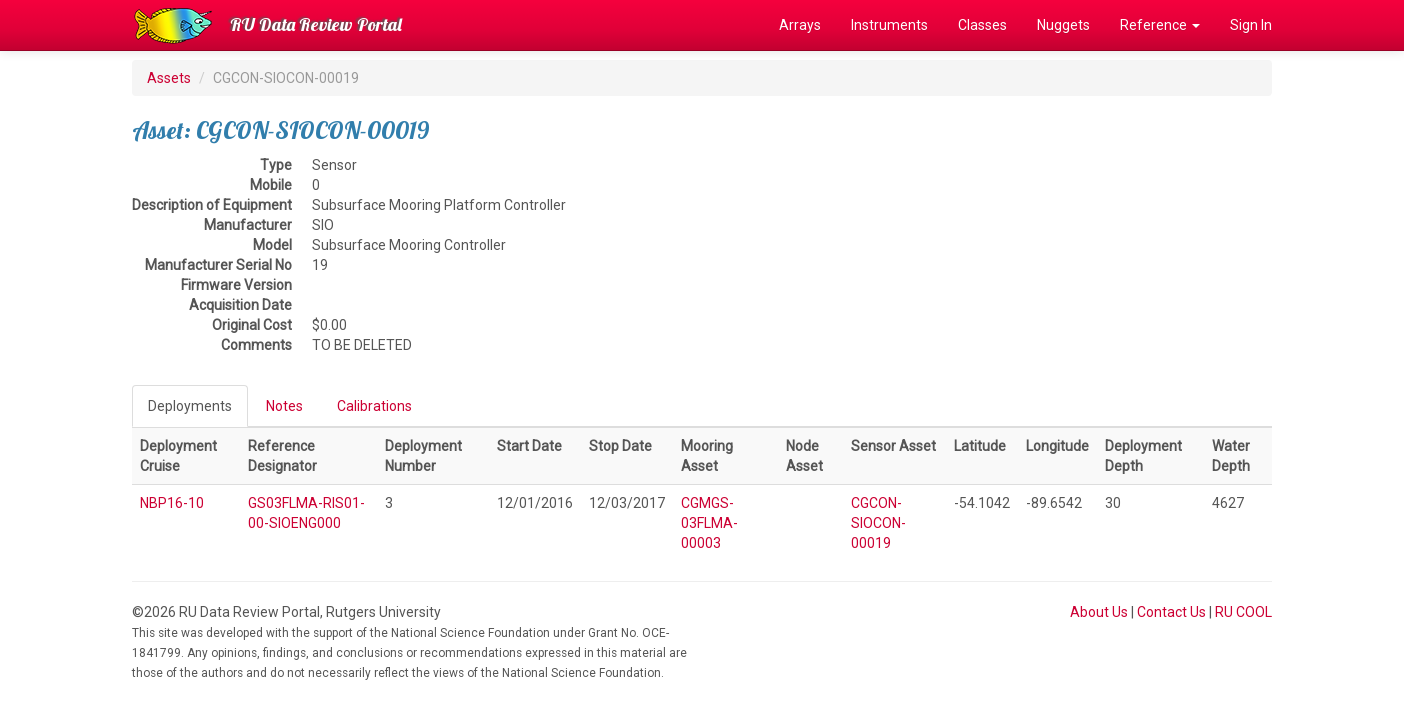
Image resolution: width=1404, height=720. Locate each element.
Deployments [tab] (190, 406)
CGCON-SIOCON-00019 (878, 523)
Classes (982, 25)
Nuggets (1063, 25)
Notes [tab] (284, 406)
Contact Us (1171, 612)
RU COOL (1243, 612)
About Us (1099, 612)
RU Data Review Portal (316, 24)
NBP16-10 (172, 503)
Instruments (889, 25)
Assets (169, 78)
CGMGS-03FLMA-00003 (709, 523)
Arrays (800, 25)
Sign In (1251, 25)
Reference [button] (1160, 25)
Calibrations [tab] (374, 406)
